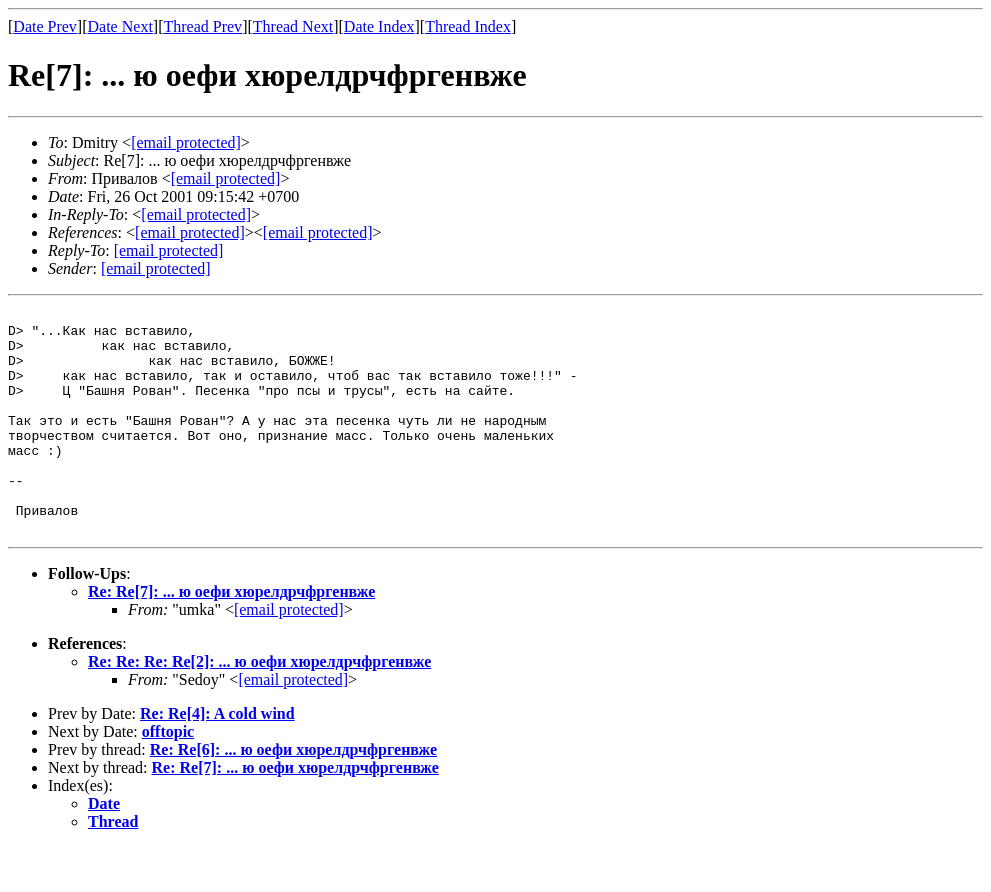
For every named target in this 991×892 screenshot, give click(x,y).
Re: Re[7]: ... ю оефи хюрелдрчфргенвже (231, 636)
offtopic (168, 776)
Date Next (120, 26)
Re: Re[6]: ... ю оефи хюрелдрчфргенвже (293, 794)
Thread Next (293, 26)
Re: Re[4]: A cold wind (217, 758)
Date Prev (45, 26)
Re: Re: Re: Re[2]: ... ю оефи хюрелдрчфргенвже (259, 706)
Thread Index (468, 26)
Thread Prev (202, 26)
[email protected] (196, 214)
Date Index (379, 26)
